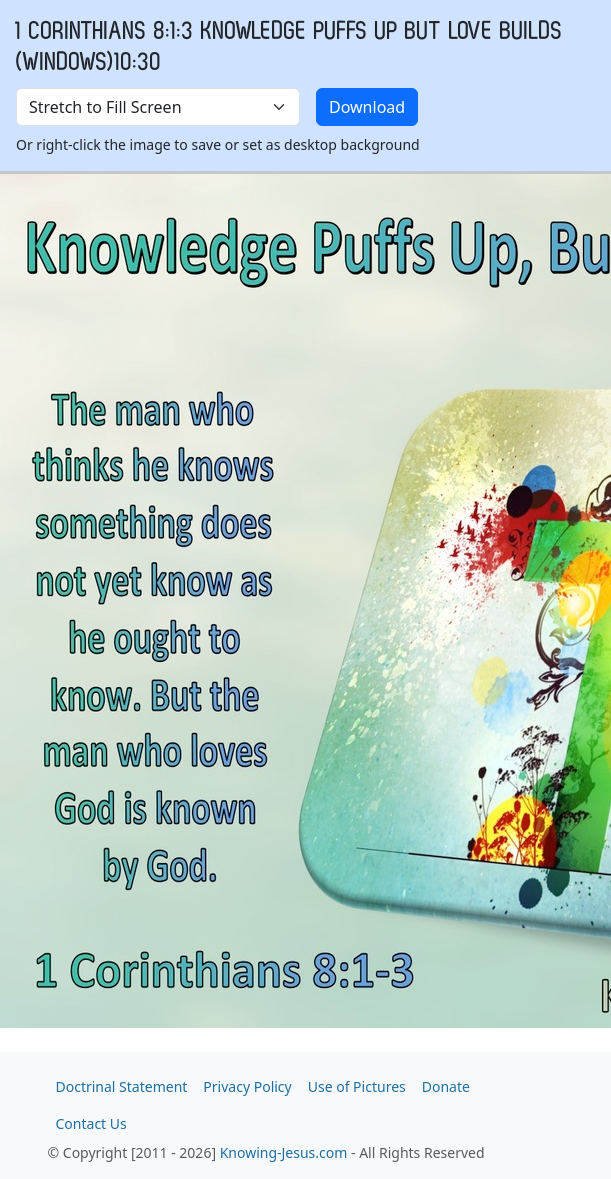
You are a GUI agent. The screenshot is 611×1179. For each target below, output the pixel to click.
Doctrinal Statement (122, 1086)
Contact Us (91, 1123)
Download (367, 107)
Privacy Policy (247, 1086)
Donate (446, 1086)
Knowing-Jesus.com (284, 1152)
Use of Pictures (357, 1086)
